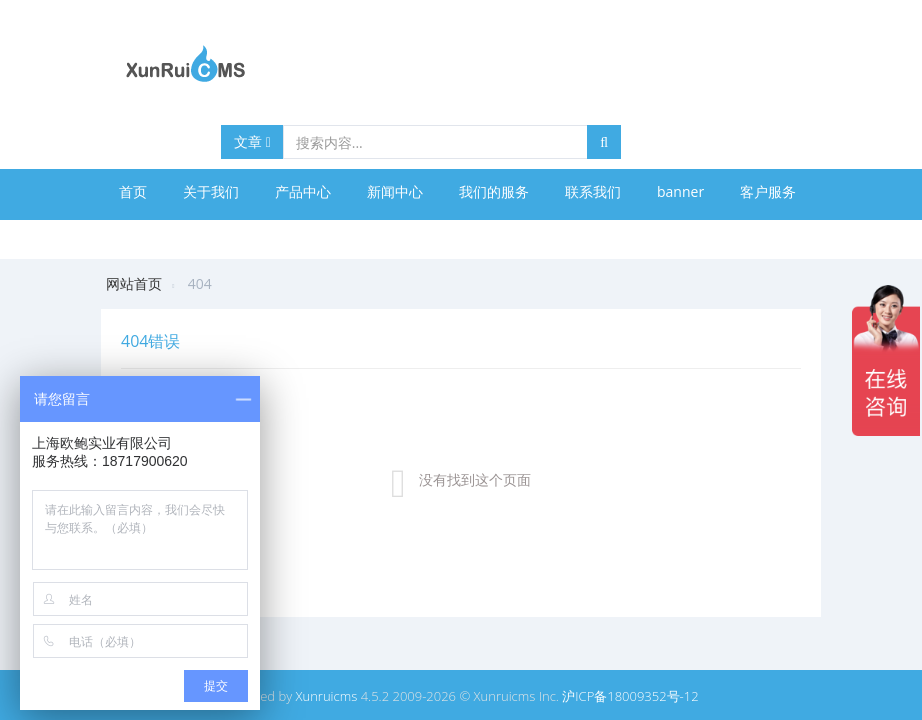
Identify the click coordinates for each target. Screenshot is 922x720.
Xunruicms (327, 696)
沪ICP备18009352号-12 (630, 696)
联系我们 (593, 191)
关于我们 (211, 191)
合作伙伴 (147, 236)
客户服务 (768, 191)
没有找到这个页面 (475, 479)
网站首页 (134, 283)
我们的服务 (494, 191)
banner (680, 191)
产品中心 (303, 191)
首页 (133, 191)
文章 (252, 141)
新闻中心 (395, 191)
